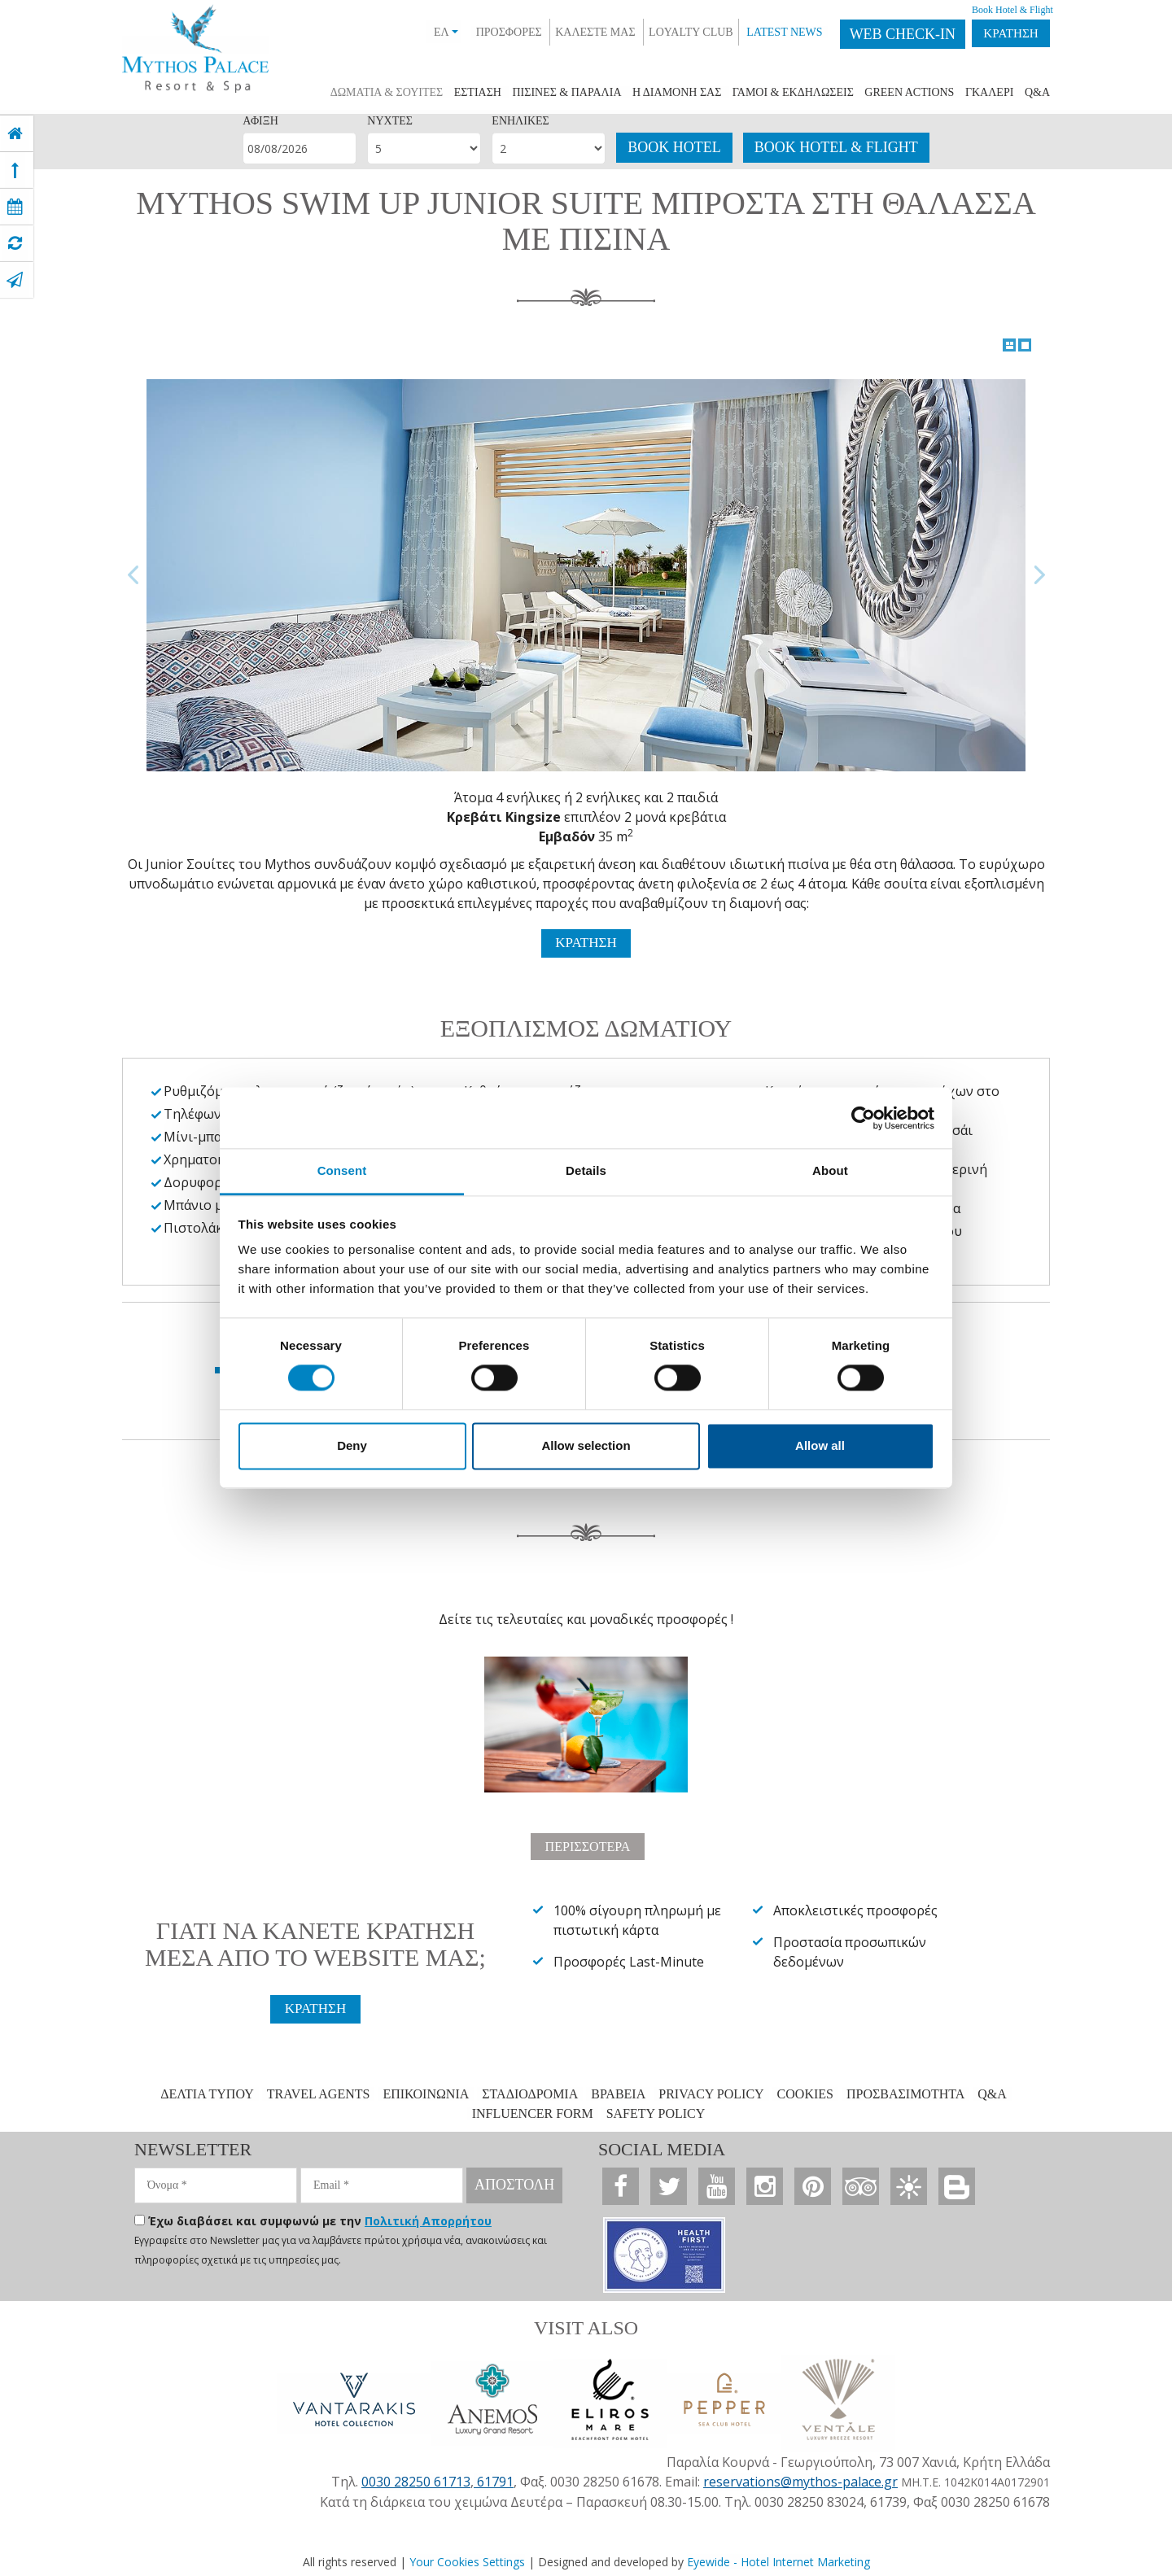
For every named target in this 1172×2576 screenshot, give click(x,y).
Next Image (1038, 575)
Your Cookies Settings (467, 2557)
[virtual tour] (15, 243)
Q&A (1037, 92)
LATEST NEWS (768, 32)
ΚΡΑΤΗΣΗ (1002, 34)
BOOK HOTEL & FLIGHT (836, 147)
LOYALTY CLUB (674, 32)
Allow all (820, 1445)
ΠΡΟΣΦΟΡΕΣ (493, 32)
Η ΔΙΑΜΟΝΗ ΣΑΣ (676, 92)
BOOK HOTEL (674, 147)
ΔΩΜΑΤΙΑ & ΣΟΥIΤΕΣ (386, 92)
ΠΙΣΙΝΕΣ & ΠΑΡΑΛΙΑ (566, 92)
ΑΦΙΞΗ (260, 121)
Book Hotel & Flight (996, 9)
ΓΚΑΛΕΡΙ (989, 92)
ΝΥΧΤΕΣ (390, 121)
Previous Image (133, 575)
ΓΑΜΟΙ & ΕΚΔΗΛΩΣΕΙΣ (793, 92)
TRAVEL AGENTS (318, 2093)
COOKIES (805, 2093)
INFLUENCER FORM (532, 2113)
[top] (15, 170)
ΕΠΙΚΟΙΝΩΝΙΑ (426, 2093)
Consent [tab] (342, 1170)
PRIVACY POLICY (710, 2093)
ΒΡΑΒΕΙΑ (618, 2093)
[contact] (14, 280)
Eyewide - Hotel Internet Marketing (778, 2557)
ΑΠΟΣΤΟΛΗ (514, 2184)
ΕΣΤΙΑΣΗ (477, 92)
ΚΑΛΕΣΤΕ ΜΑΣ (579, 32)
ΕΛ (430, 32)
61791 (494, 2477)
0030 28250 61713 (415, 2477)
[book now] (15, 207)
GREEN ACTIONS (909, 92)
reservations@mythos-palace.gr (800, 2477)
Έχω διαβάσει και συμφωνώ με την (320, 2220)
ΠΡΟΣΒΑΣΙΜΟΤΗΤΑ (905, 2093)
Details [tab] (586, 1170)
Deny (352, 1445)
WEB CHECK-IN (886, 34)
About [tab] (830, 1170)
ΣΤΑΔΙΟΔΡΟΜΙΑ (530, 2093)
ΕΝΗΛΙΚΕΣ (520, 121)
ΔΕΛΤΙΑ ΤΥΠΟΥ (207, 2093)
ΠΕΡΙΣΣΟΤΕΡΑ (587, 1844)
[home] (15, 133)
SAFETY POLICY (656, 2113)
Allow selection (585, 1445)
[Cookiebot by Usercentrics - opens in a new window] (863, 1118)
